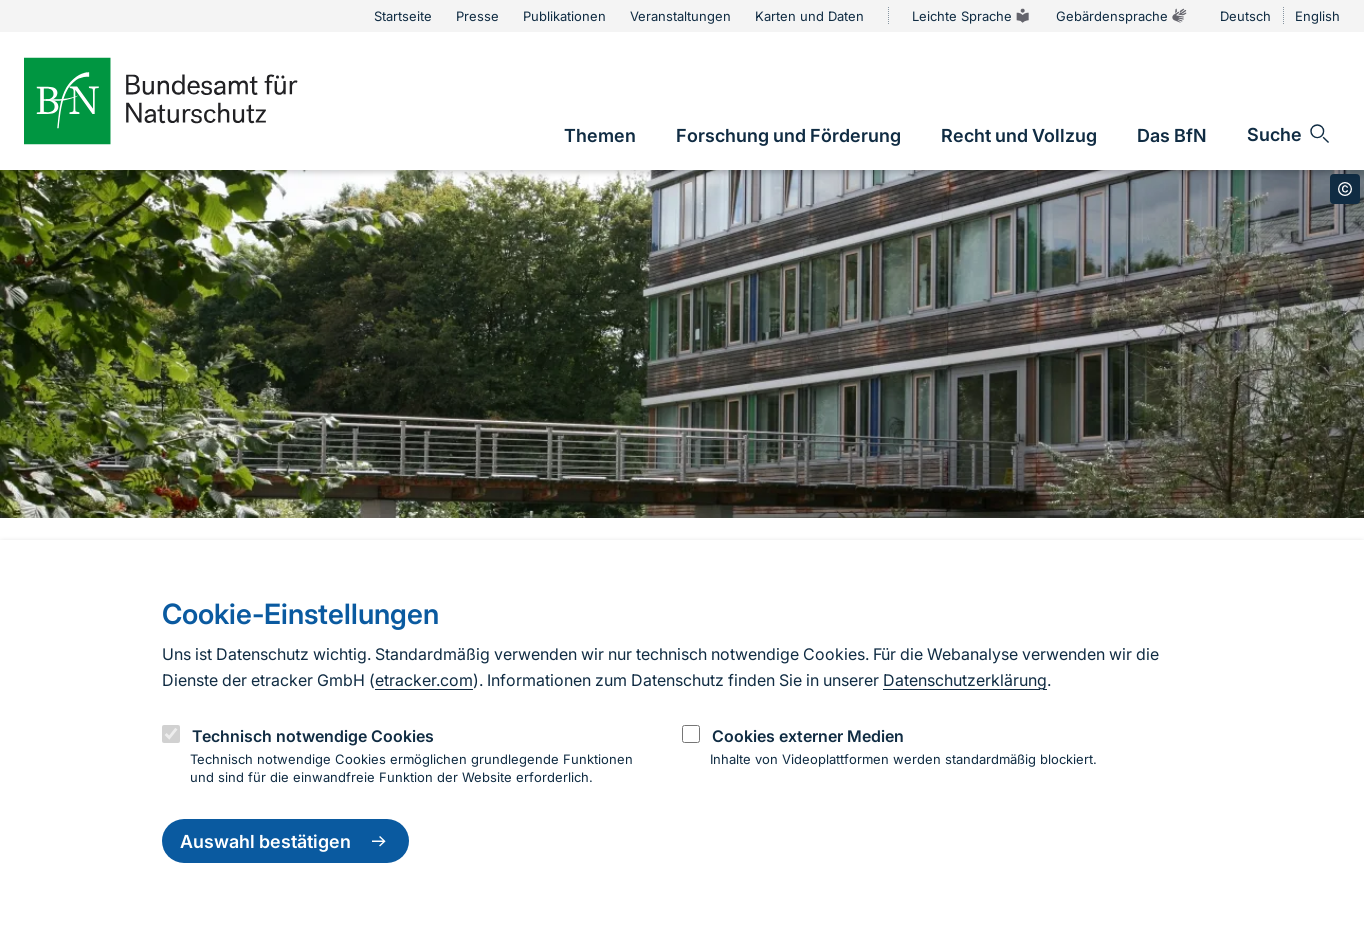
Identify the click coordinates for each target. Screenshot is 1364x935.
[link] (600, 135)
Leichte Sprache (972, 16)
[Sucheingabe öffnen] (1289, 134)
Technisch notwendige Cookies (313, 736)
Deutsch (1245, 16)
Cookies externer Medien (808, 736)
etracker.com (424, 680)
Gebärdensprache (1122, 16)
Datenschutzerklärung (965, 680)
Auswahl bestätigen (285, 841)
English (1317, 16)
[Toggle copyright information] (1345, 189)
